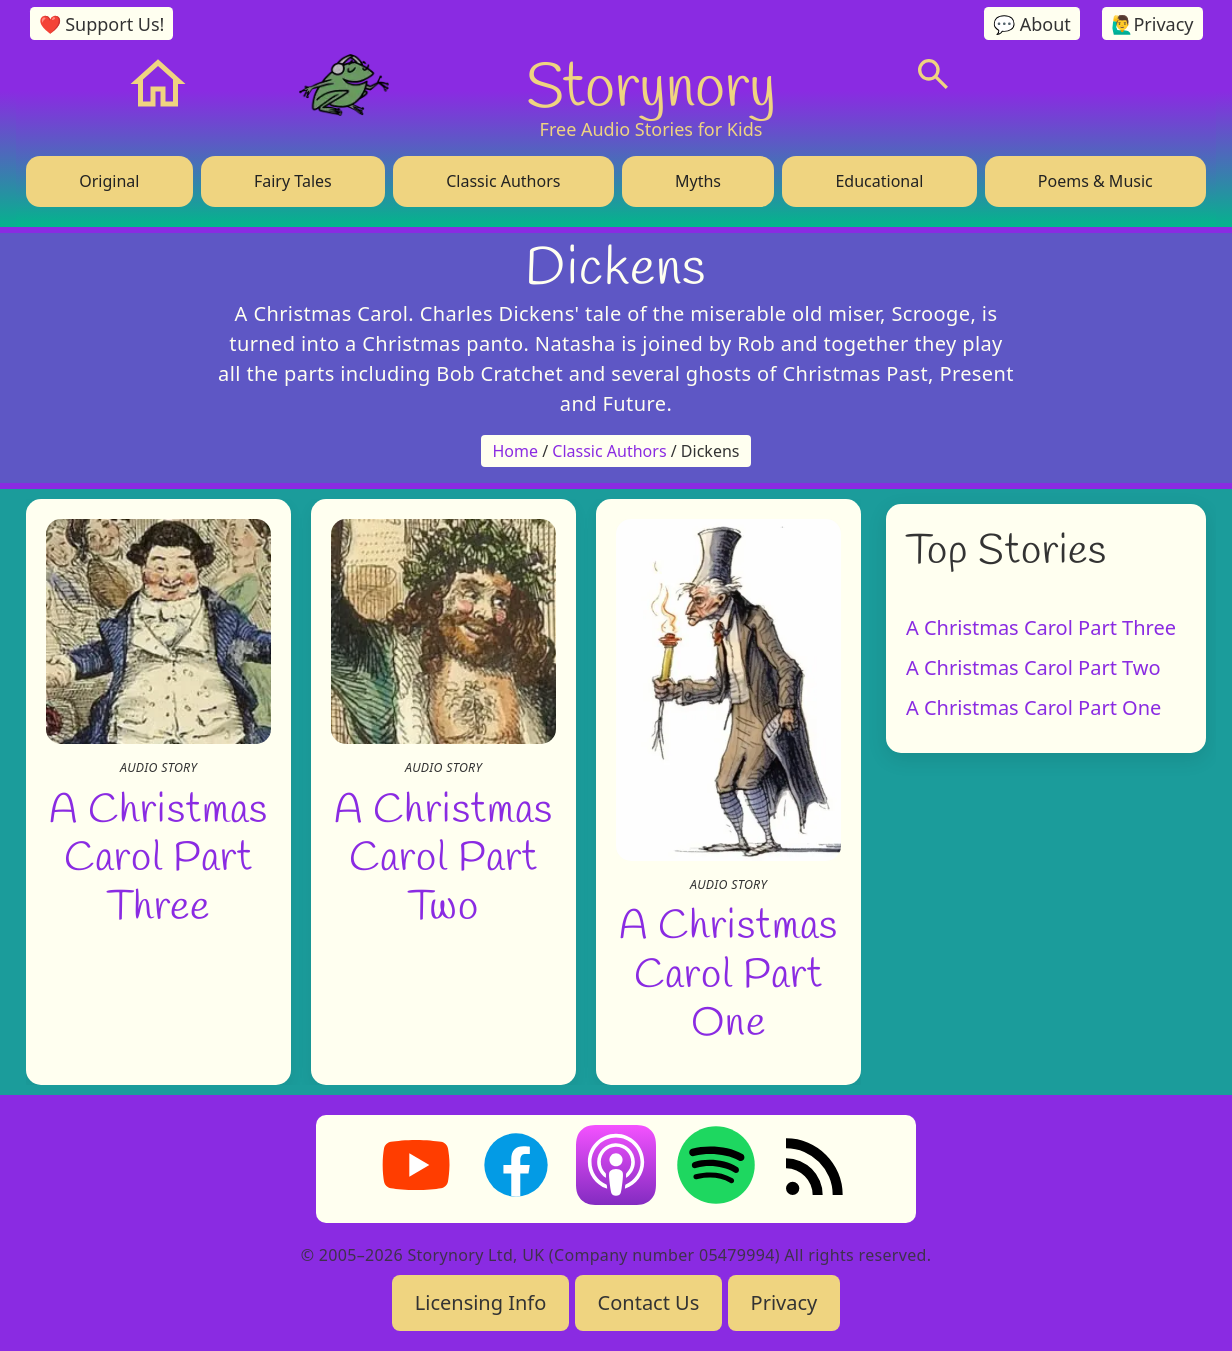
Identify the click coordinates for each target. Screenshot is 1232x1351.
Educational (879, 181)
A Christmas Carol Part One (728, 971)
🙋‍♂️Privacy (1152, 24)
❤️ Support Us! (102, 24)
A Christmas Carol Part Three (158, 854)
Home (516, 451)
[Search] (933, 74)
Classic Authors (503, 181)
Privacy (784, 1302)
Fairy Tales (293, 181)
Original (109, 181)
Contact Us (649, 1302)
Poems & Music (1095, 181)
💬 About (1032, 24)
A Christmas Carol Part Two (443, 854)
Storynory (651, 84)
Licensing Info (481, 1302)
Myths (698, 181)
